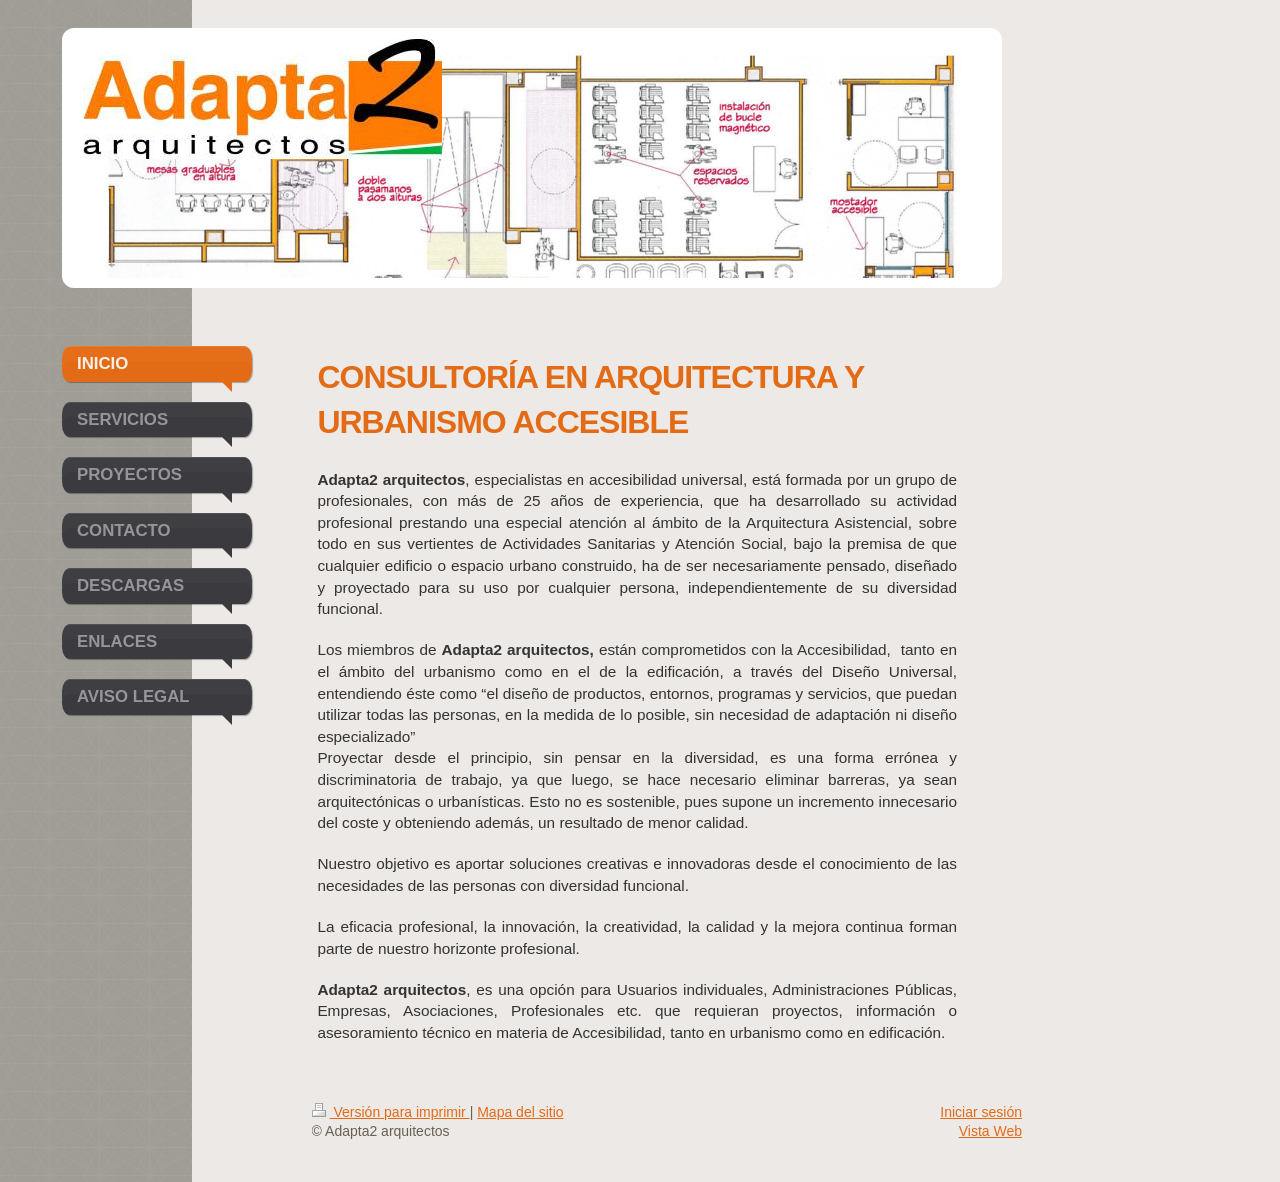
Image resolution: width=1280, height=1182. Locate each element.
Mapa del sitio (520, 1112)
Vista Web (990, 1131)
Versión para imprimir (391, 1112)
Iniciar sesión (981, 1112)
